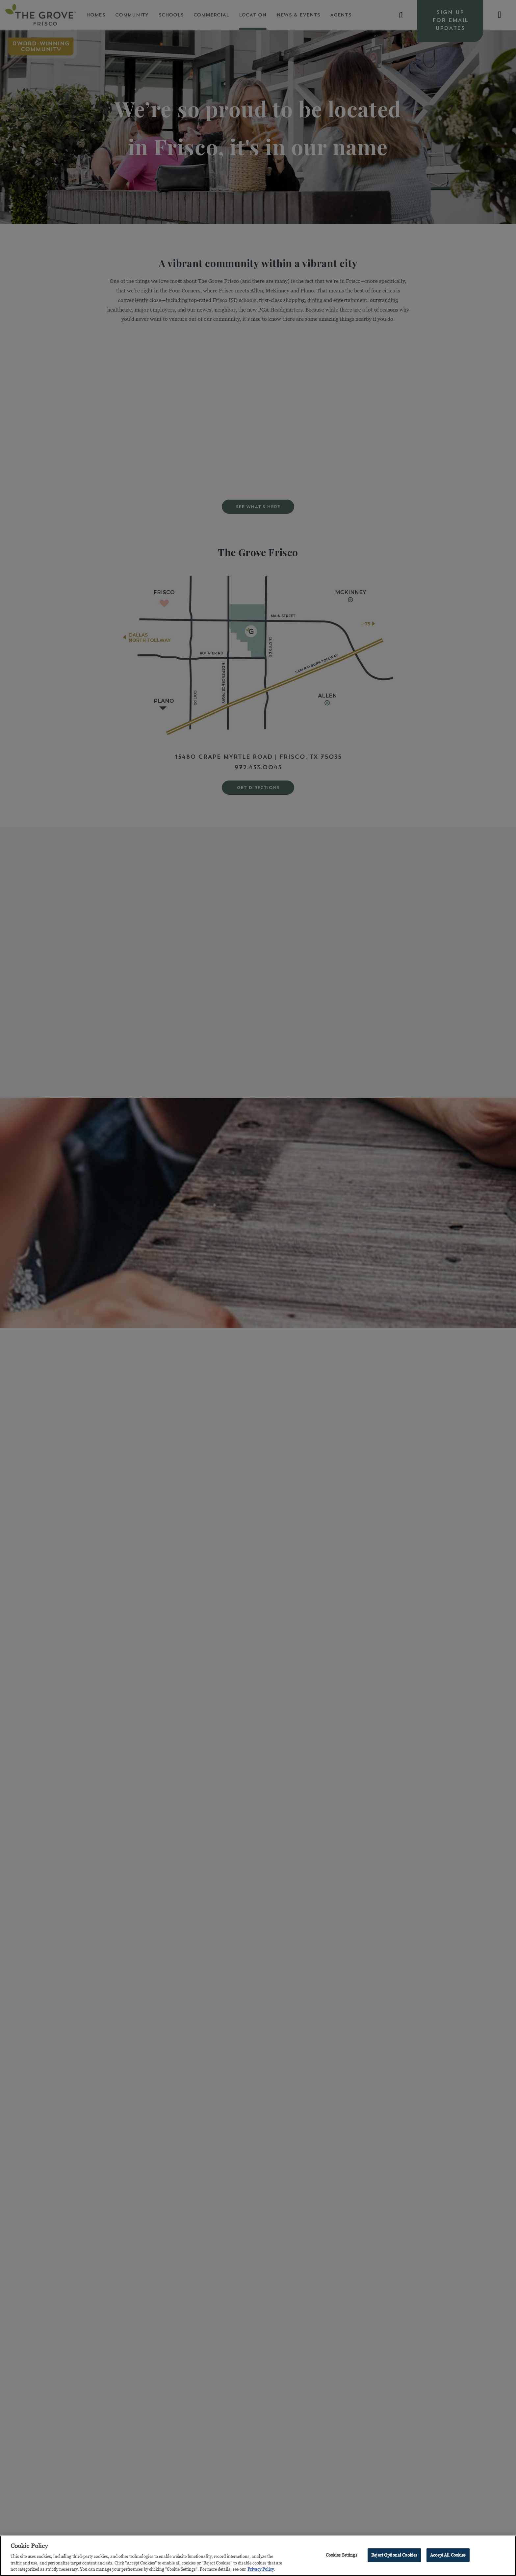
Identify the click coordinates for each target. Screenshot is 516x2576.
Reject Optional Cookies (394, 2556)
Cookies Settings (341, 2556)
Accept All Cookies (448, 2556)
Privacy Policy (260, 2570)
